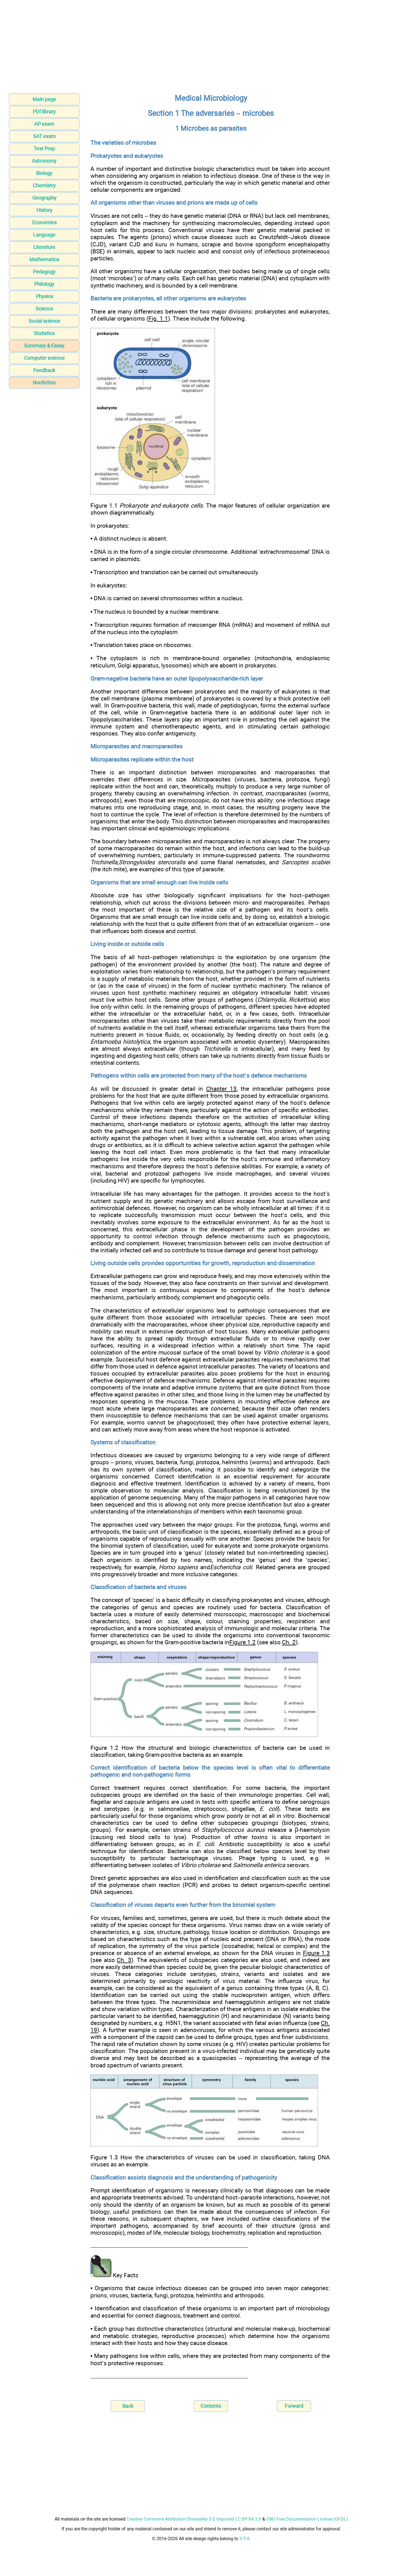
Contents (210, 2406)
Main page (44, 99)
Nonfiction (44, 383)
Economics (44, 222)
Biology (44, 173)
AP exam (44, 124)
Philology (44, 284)
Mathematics (44, 259)
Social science (44, 321)
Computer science (44, 358)
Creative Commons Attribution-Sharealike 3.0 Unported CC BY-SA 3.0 (194, 2519)
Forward (294, 2406)
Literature (44, 247)
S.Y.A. (245, 2538)
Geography (44, 198)
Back (127, 2406)
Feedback (44, 370)
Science (44, 309)
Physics (44, 296)
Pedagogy (44, 272)
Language (44, 235)
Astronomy (44, 161)
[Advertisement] (202, 48)
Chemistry (44, 185)
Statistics (44, 333)
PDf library (44, 112)
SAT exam (44, 136)
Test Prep (44, 148)
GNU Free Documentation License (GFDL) (307, 2519)
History (44, 210)
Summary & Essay (44, 346)
